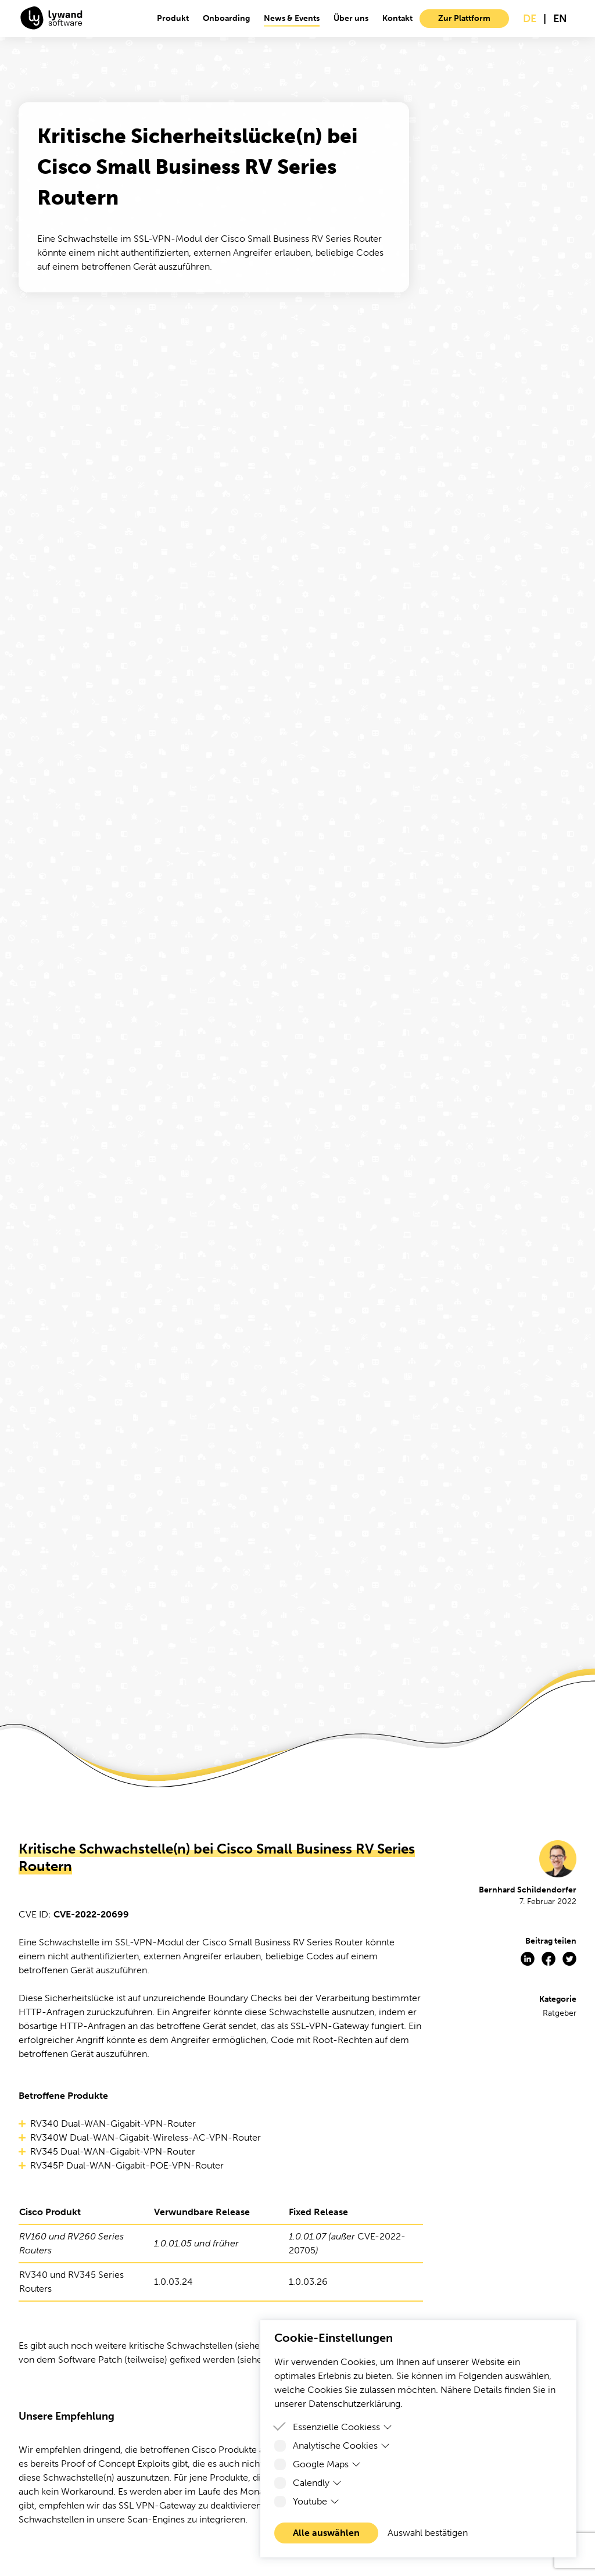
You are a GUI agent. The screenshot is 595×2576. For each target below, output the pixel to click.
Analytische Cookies (341, 2445)
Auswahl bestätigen (428, 2532)
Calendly (317, 2482)
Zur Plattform (464, 18)
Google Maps (327, 2464)
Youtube (316, 2501)
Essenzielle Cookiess (342, 2426)
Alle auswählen (326, 2532)
